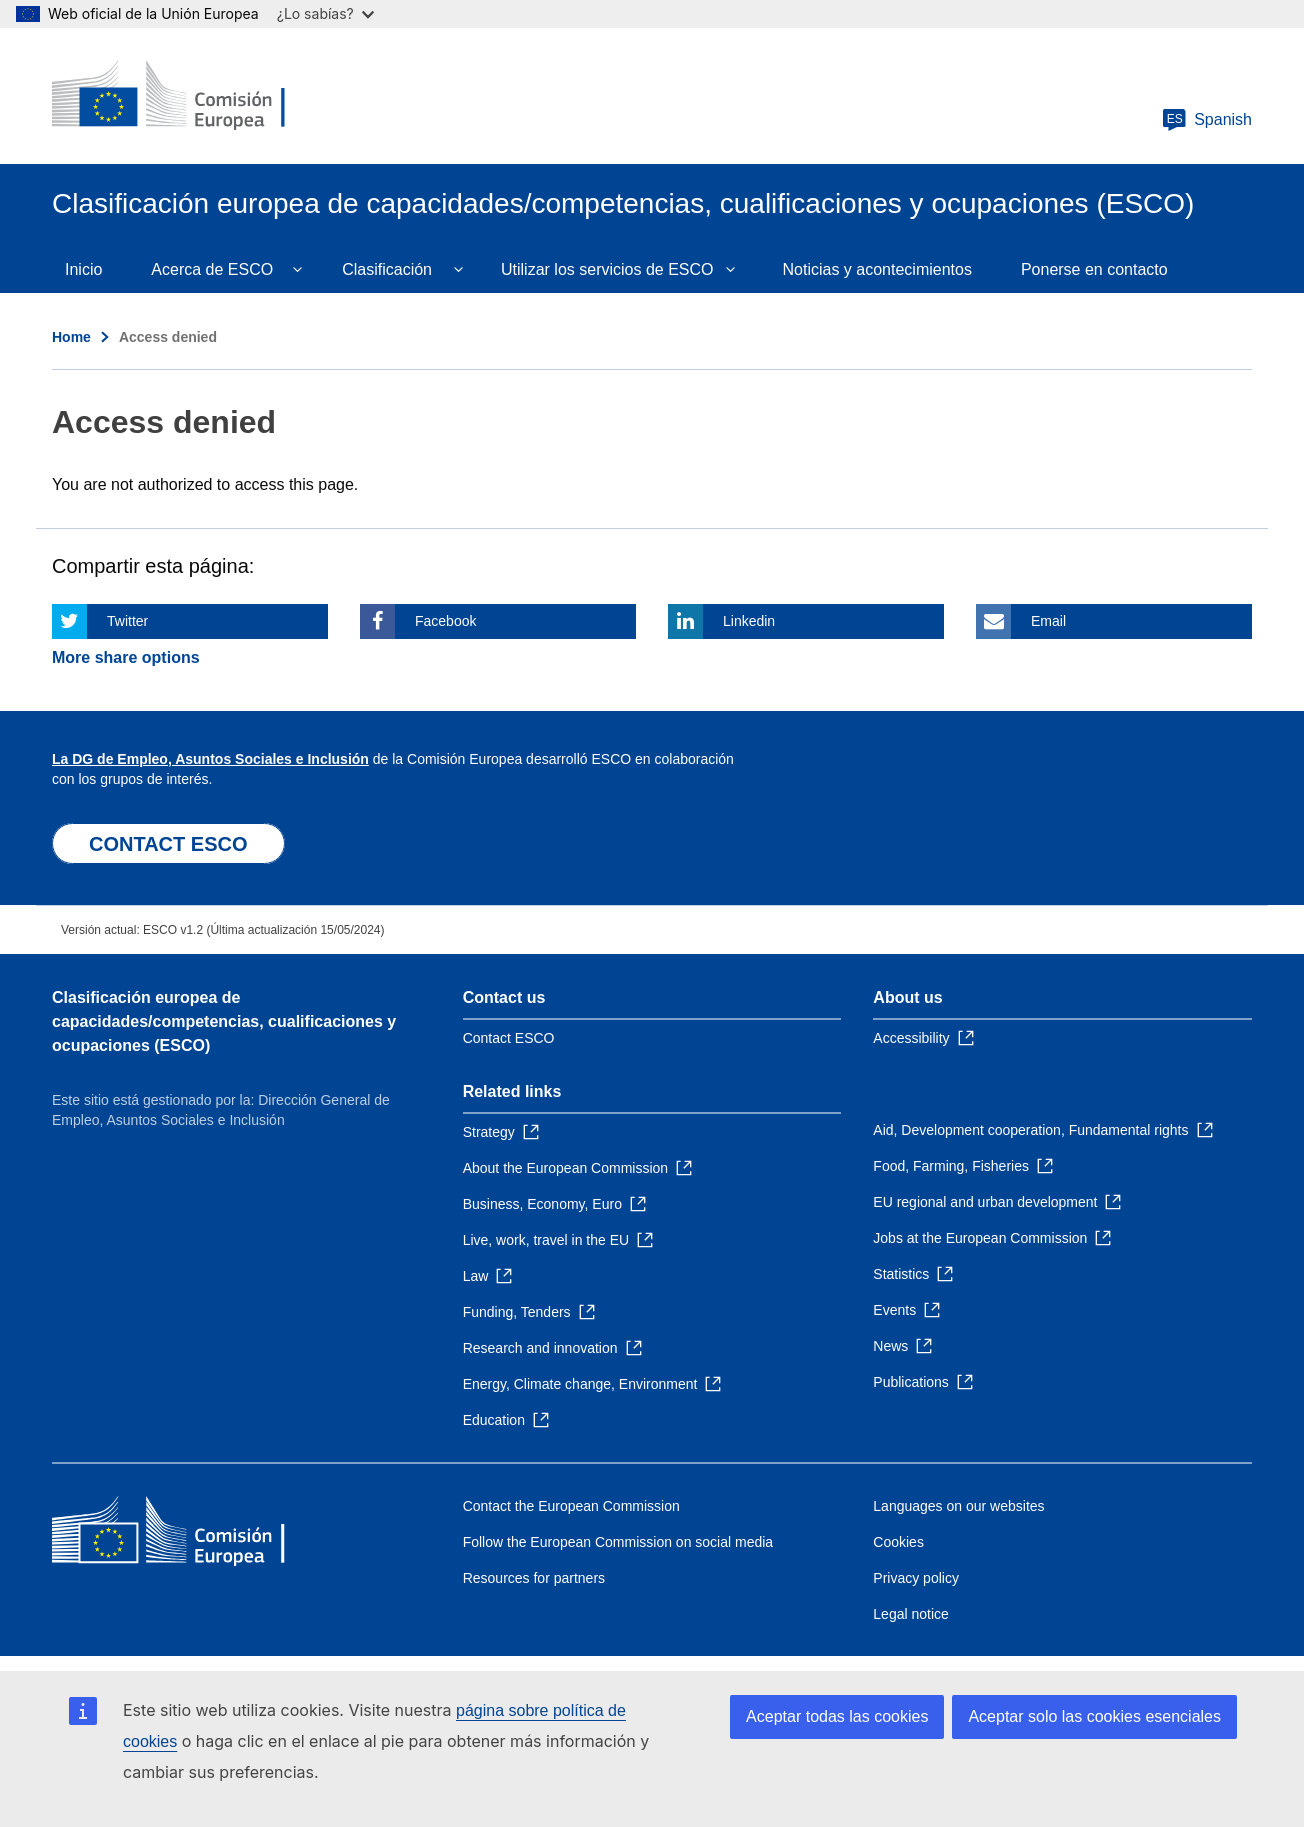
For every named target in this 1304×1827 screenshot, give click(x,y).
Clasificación (387, 269)
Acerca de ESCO (212, 269)
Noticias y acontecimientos (877, 269)
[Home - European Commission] (197, 96)
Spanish (1207, 120)
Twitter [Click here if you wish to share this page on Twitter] (127, 621)
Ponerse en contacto (1094, 269)
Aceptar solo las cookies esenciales (1094, 1716)
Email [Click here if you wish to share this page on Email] (1048, 621)
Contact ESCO (509, 1038)
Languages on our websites (958, 1506)
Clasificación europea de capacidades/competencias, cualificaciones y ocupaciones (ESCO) (224, 1021)
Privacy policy (916, 1578)
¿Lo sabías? (325, 13)
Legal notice (911, 1614)
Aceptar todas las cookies (837, 1716)
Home (71, 337)
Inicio (83, 269)
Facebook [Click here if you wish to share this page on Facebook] (445, 621)
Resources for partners (534, 1578)
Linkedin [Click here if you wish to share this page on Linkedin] (749, 621)
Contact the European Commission (571, 1506)
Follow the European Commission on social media (618, 1542)
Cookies (898, 1542)
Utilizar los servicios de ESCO (607, 269)
